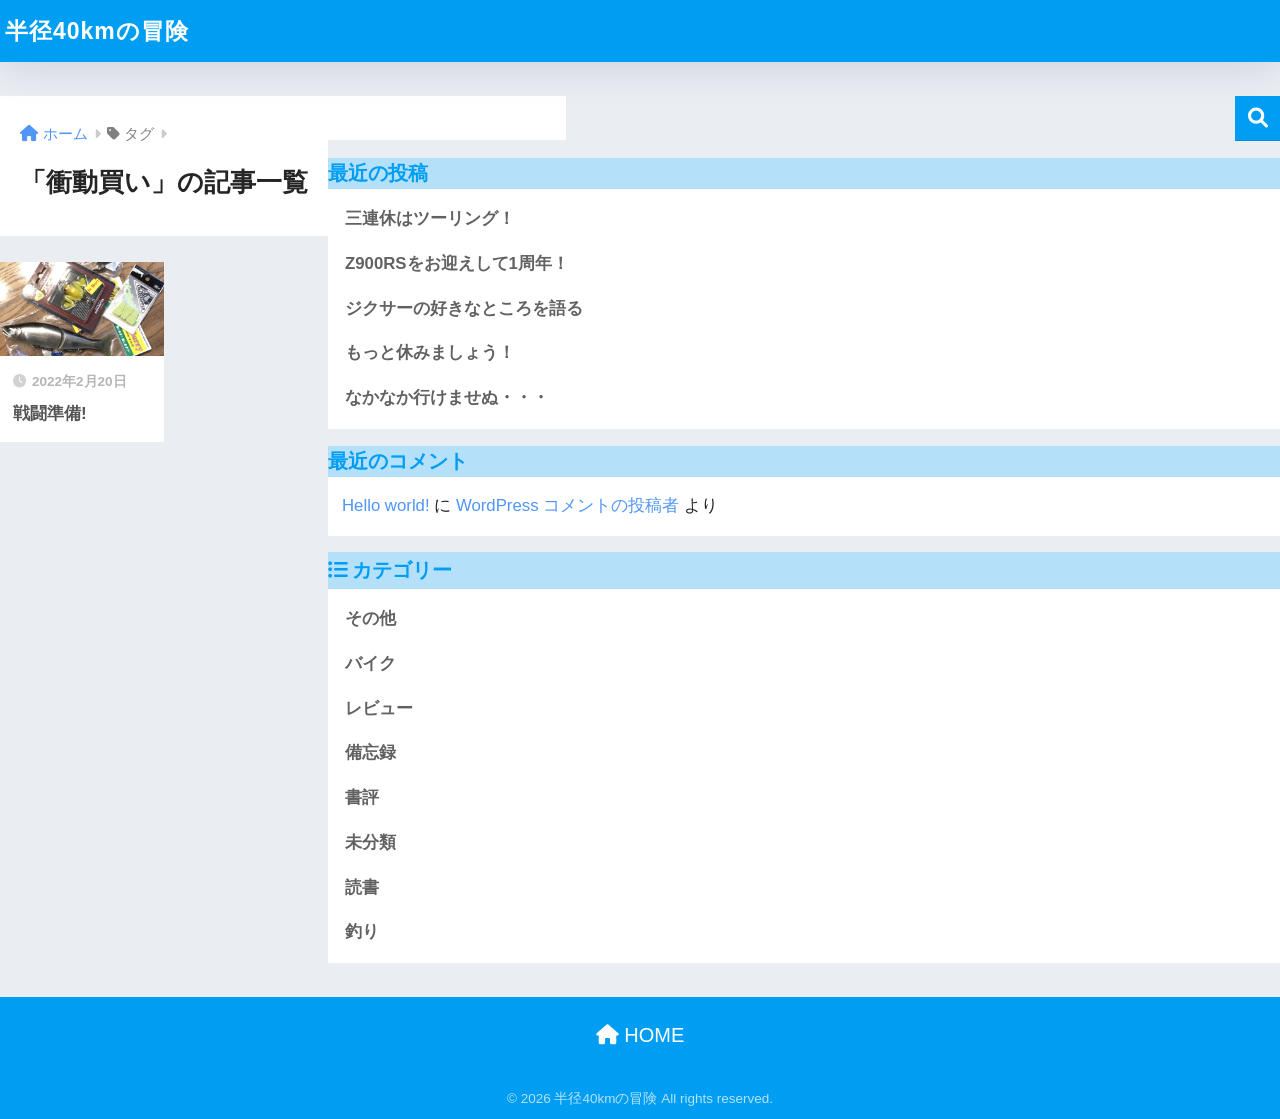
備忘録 (370, 752)
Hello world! (386, 505)
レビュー (379, 708)
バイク (370, 663)
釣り (362, 931)
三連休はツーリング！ (430, 218)
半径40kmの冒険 (97, 31)
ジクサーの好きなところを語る (464, 308)
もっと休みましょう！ (430, 352)
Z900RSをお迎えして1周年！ (457, 263)
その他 (370, 618)
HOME (640, 1035)
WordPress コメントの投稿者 (567, 505)
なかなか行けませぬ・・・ (447, 397)
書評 (362, 797)
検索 (1257, 118)
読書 (362, 887)
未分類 (370, 842)
